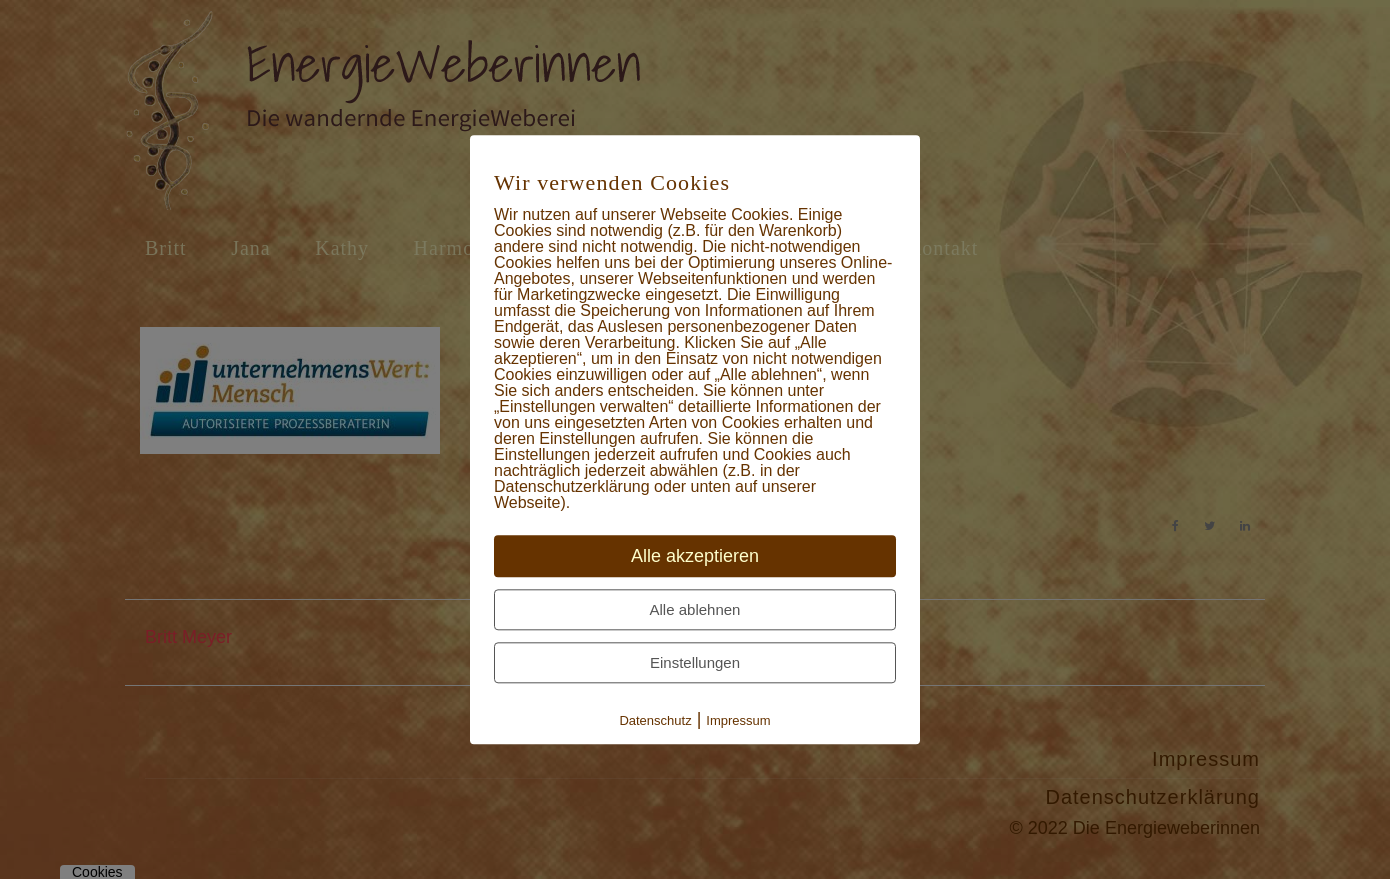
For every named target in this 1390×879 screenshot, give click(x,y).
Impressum (738, 720)
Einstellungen (695, 662)
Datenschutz (655, 720)
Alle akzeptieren (695, 556)
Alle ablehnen (695, 609)
